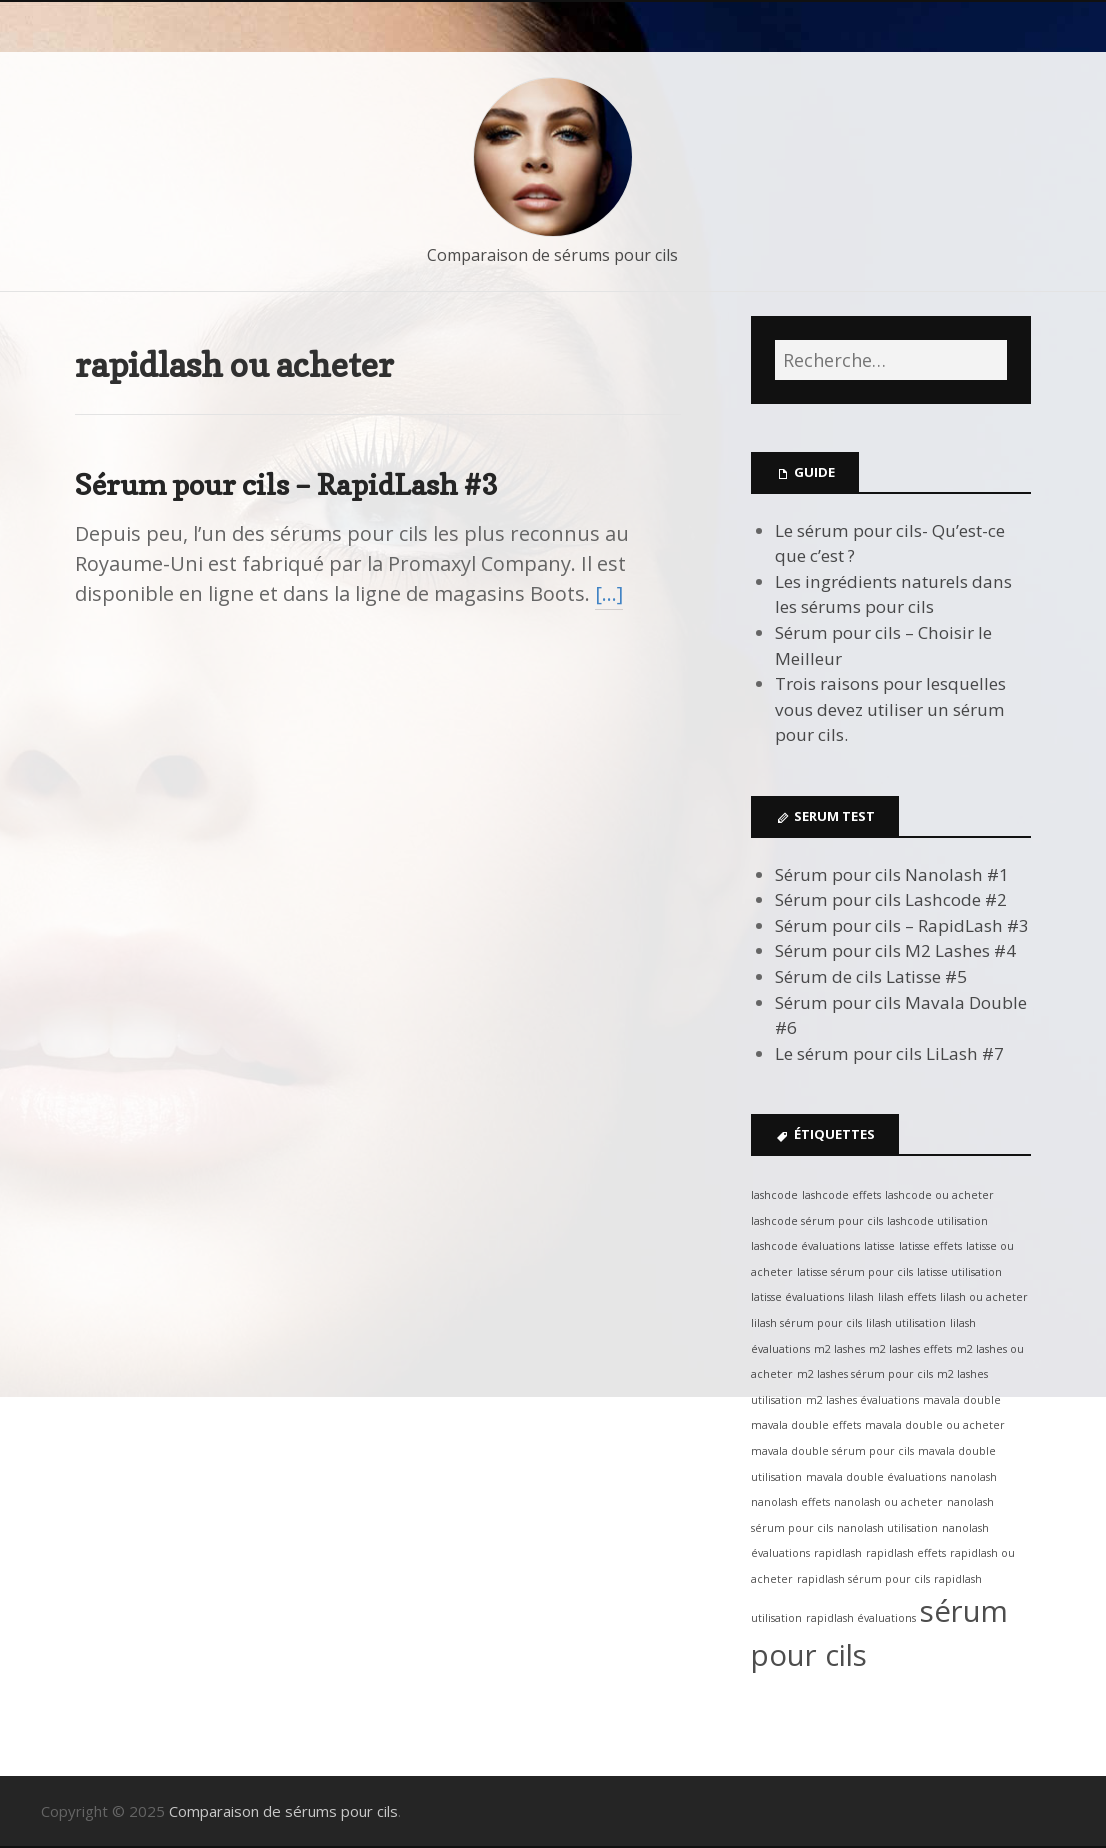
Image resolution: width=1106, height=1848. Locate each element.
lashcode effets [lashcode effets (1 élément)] (841, 1195)
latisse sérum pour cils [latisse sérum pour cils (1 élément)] (855, 1272)
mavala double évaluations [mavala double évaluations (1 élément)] (876, 1477)
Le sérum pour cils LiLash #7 (889, 1053)
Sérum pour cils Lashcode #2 (891, 899)
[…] (609, 593)
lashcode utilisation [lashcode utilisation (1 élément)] (937, 1221)
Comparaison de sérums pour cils (552, 255)
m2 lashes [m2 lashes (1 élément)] (839, 1349)
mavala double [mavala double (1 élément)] (962, 1400)
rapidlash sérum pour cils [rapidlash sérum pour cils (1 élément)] (863, 1579)
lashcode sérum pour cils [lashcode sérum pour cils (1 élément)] (817, 1221)
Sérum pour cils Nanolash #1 (892, 874)
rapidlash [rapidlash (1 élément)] (838, 1553)
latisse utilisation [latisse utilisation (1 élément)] (959, 1272)
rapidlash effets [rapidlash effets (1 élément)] (906, 1553)
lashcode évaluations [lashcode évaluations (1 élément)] (805, 1246)
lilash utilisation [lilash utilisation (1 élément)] (906, 1323)
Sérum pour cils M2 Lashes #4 (895, 950)
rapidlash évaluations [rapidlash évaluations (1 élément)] (861, 1618)
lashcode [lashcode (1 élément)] (774, 1195)
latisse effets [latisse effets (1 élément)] (930, 1246)
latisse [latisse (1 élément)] (879, 1246)
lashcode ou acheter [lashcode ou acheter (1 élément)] (939, 1195)
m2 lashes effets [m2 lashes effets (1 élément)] (910, 1349)
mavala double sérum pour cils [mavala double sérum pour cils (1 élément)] (832, 1451)
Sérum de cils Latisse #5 (871, 976)
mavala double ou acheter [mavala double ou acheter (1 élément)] (935, 1425)
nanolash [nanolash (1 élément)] (973, 1477)
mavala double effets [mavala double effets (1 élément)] (806, 1425)
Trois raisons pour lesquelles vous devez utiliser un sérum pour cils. (890, 709)
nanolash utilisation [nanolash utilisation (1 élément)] (887, 1528)
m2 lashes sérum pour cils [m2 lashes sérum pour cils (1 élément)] (865, 1374)
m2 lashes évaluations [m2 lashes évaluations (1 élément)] (862, 1400)
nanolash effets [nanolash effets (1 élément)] (790, 1502)
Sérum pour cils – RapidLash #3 (286, 484)
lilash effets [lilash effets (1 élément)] (907, 1297)
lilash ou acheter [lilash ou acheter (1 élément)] (984, 1297)
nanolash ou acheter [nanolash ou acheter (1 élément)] (888, 1502)
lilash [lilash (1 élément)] (861, 1297)
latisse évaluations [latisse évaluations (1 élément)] (797, 1297)
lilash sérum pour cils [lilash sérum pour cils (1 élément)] (806, 1323)
